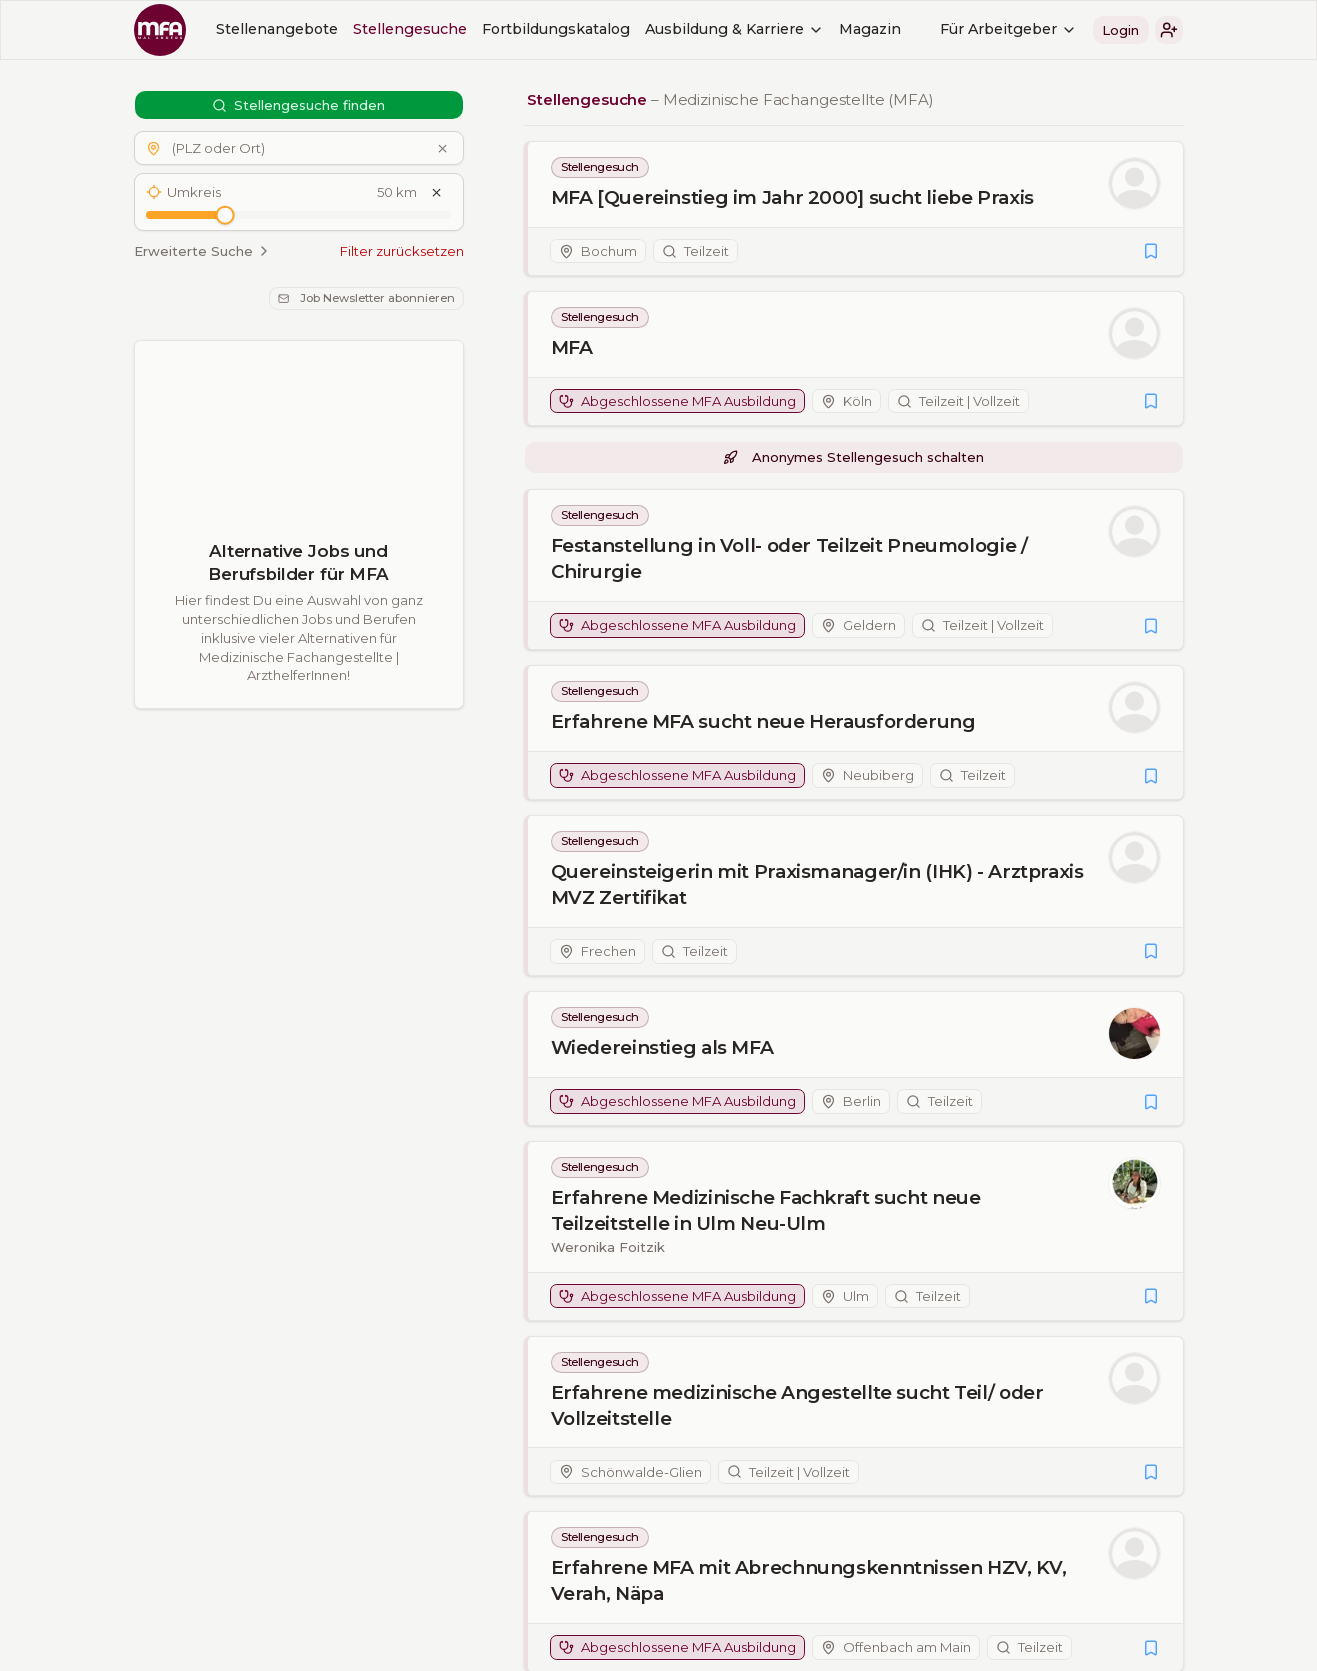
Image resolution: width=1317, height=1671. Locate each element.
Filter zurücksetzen (402, 251)
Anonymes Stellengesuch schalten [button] (853, 457)
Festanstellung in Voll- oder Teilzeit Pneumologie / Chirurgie (788, 559)
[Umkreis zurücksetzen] (436, 192)
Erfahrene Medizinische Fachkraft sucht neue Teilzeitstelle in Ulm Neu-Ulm (765, 1210)
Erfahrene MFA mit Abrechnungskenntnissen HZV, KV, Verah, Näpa (808, 1581)
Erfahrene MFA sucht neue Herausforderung (762, 721)
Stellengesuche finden (299, 105)
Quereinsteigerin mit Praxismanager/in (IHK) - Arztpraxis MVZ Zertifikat (816, 884)
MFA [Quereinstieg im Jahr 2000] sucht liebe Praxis (791, 197)
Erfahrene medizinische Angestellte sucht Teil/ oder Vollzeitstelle (796, 1405)
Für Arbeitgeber (1008, 29)
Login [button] (1120, 30)
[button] (1169, 30)
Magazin (870, 29)
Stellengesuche (410, 29)
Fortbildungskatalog (556, 29)
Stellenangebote (277, 29)
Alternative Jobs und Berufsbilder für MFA (298, 562)
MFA (571, 347)
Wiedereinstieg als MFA (661, 1047)
